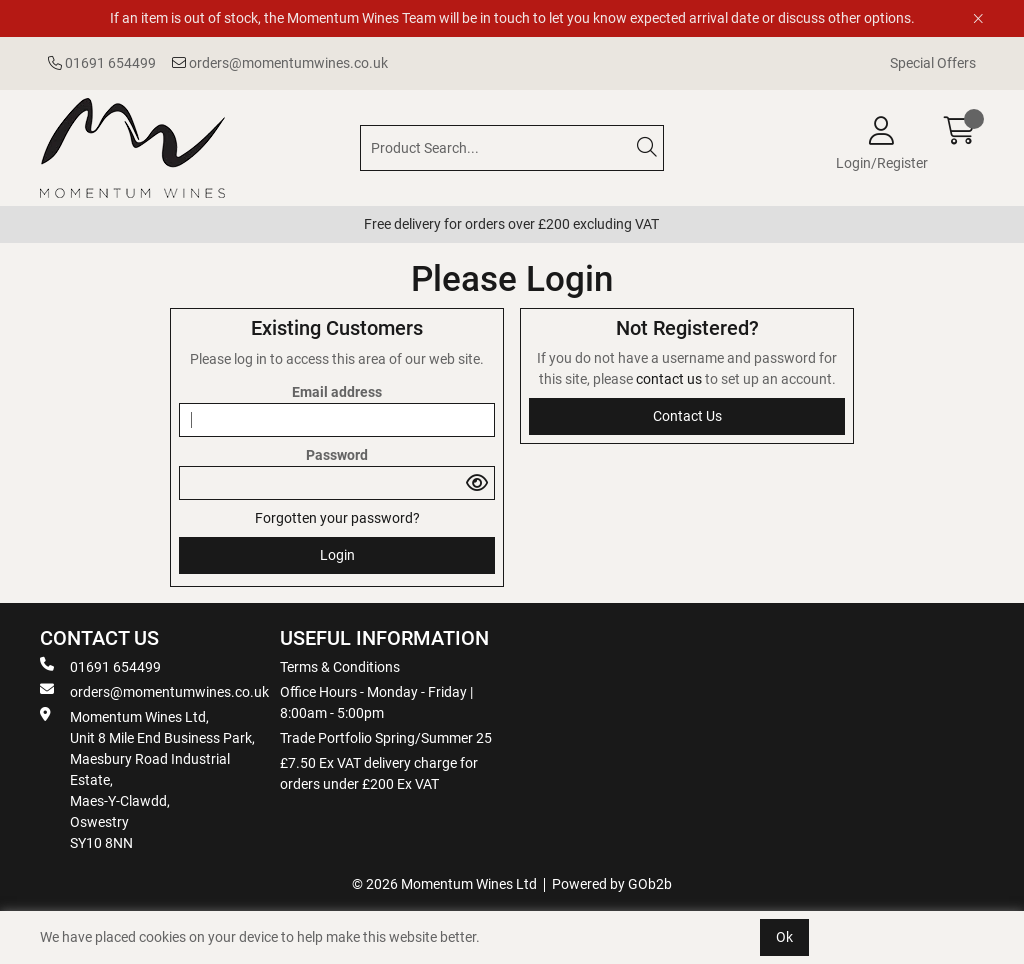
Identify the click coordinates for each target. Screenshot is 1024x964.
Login (337, 555)
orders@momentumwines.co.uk (280, 63)
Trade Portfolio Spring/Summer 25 (386, 738)
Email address (337, 392)
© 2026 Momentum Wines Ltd (444, 884)
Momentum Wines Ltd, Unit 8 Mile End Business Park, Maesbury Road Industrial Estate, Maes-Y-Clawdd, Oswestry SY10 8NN (147, 779)
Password (337, 455)
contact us (670, 379)
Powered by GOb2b (612, 884)
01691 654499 (102, 63)
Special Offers (933, 63)
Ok (784, 937)
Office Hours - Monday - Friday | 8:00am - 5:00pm (376, 702)
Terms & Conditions (340, 667)
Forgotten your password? (337, 518)
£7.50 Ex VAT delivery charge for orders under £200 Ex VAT (379, 773)
